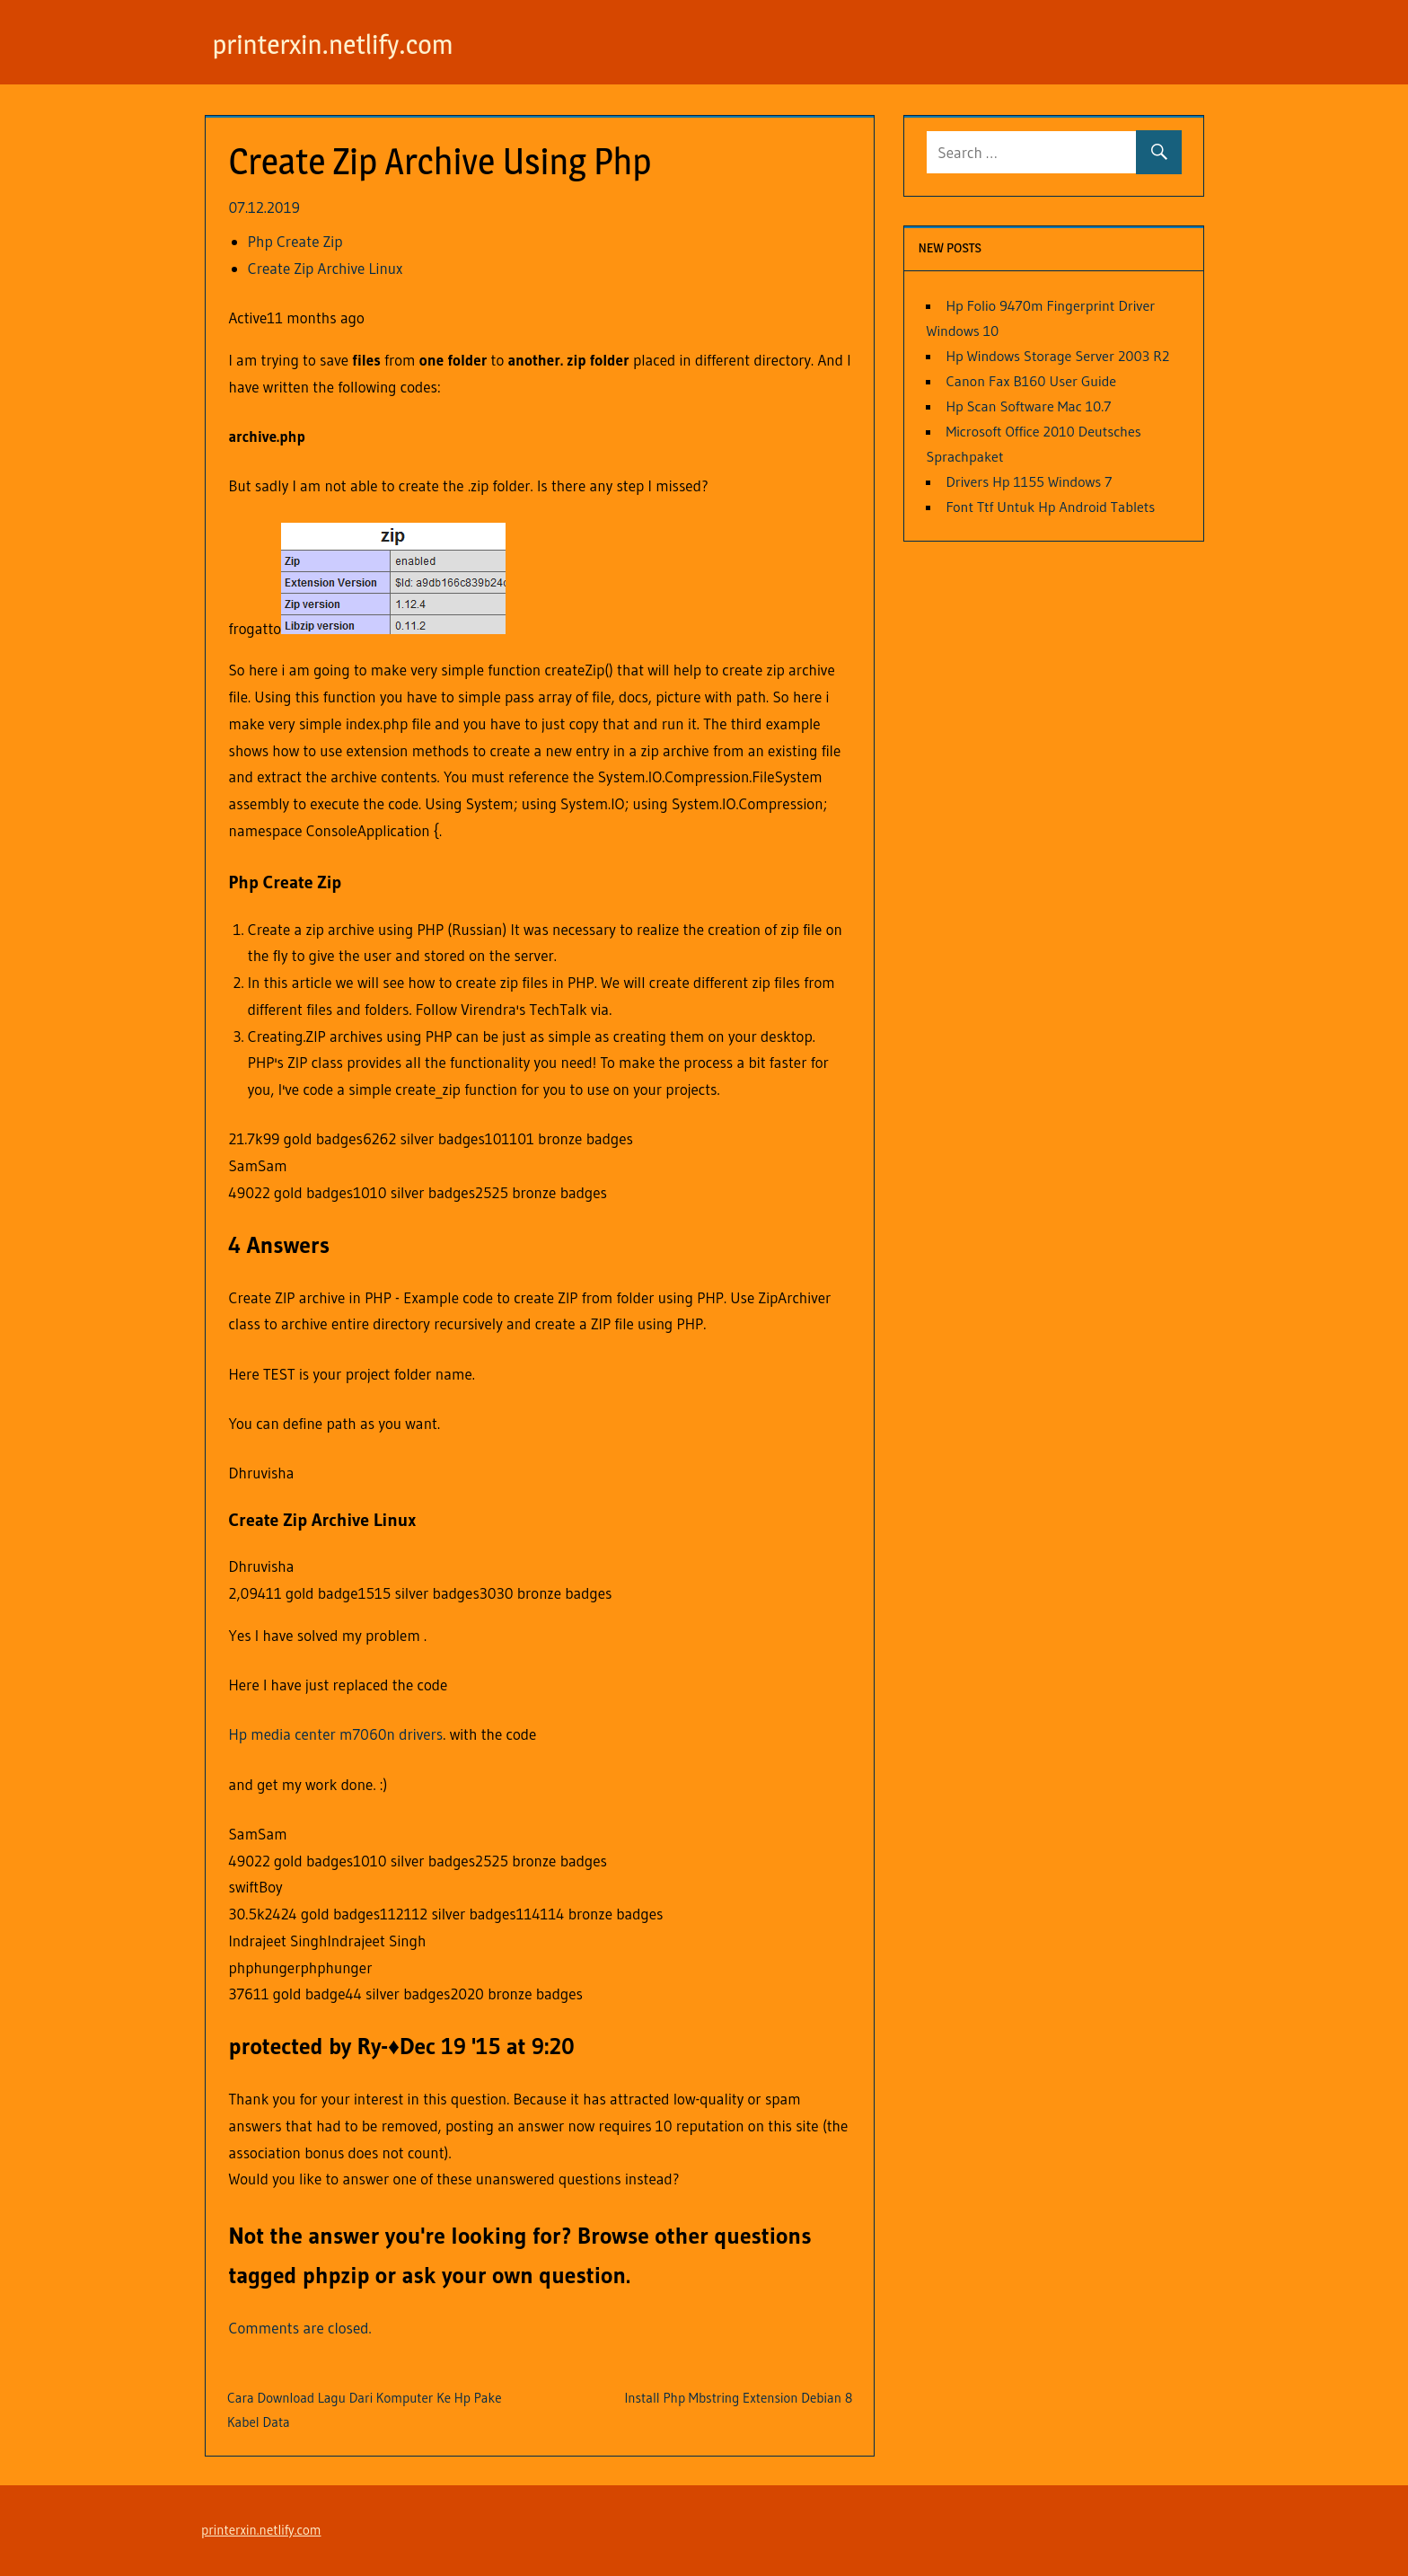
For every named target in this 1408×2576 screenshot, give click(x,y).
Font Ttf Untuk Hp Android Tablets (1050, 507)
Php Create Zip (295, 241)
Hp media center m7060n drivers (336, 1734)
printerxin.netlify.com (342, 43)
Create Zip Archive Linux (325, 268)
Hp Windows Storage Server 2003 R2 (1057, 356)
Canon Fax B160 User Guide (1031, 381)
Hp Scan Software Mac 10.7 (1028, 406)
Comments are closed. (300, 2327)
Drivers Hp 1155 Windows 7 (1029, 481)
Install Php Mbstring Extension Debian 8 (738, 2397)
